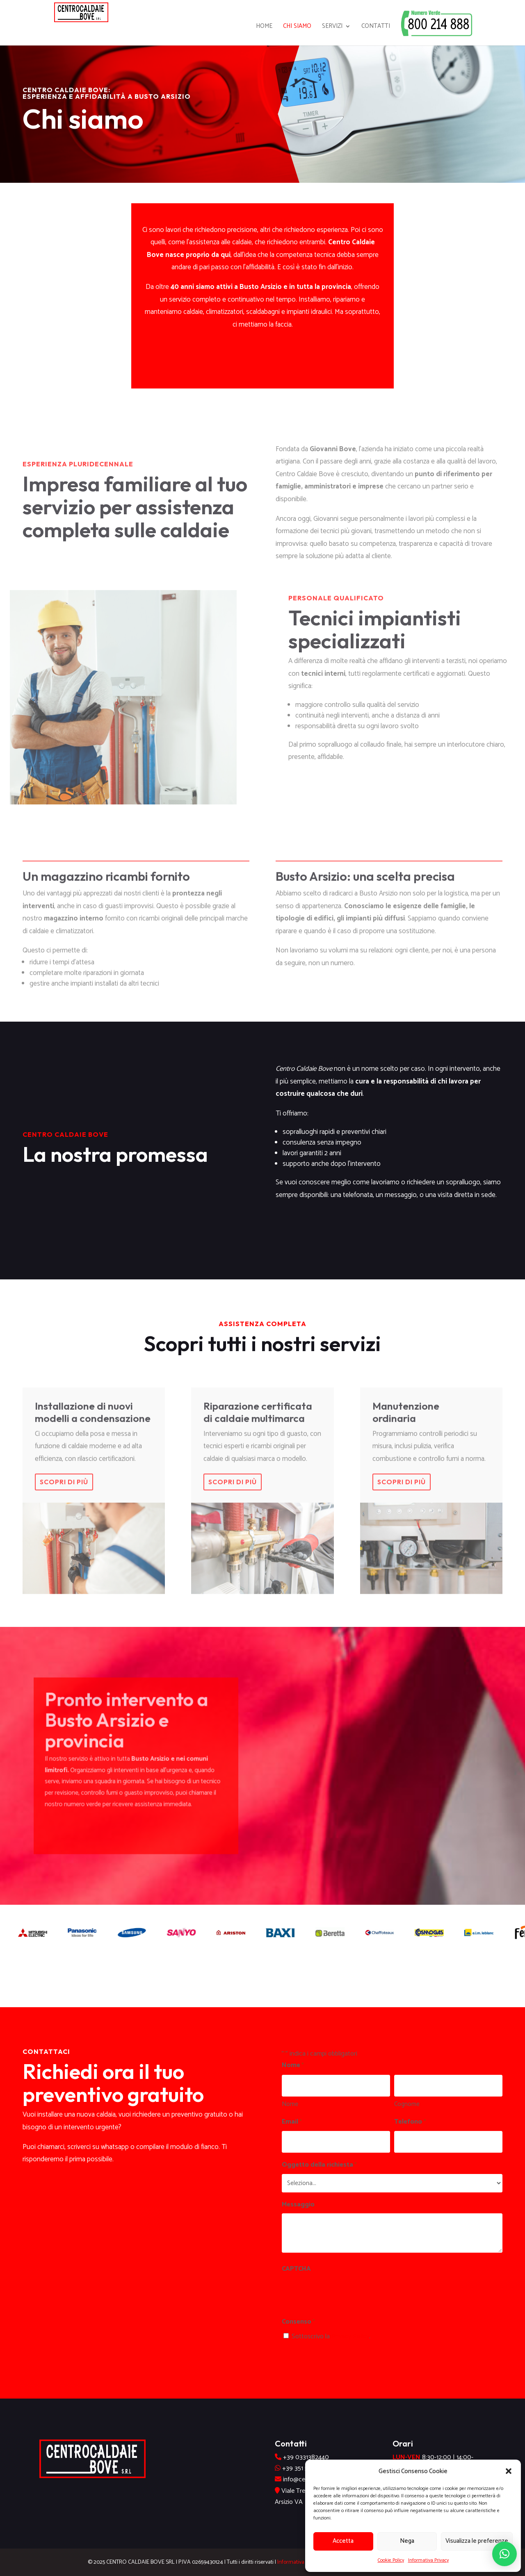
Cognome (407, 2104)
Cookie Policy (391, 2560)
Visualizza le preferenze (476, 2541)
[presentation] (344, 2294)
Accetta (343, 2541)
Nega (407, 2541)
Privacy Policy (350, 2336)
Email (292, 2122)
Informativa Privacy (428, 2560)
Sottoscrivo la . (331, 2336)
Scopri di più (64, 1497)
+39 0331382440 (306, 2457)
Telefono (410, 2122)
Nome (290, 2104)
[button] (508, 2471)
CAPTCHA (296, 2268)
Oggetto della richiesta (319, 2165)
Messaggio (298, 2204)
